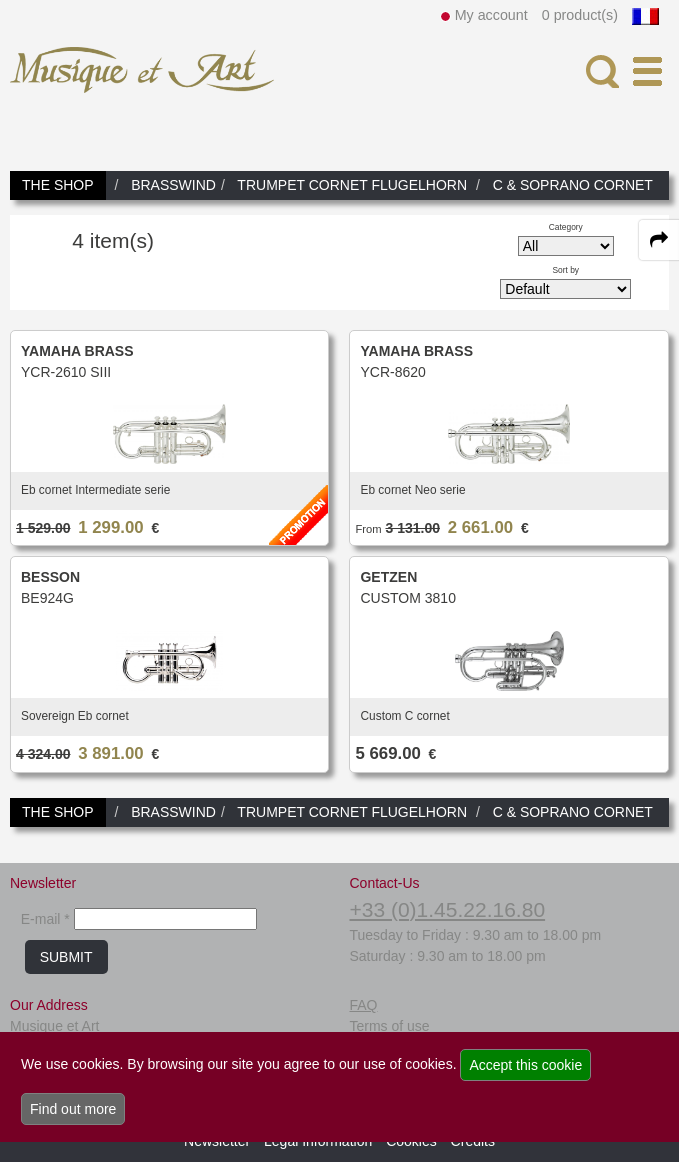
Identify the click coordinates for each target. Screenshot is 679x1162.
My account (491, 15)
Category (566, 227)
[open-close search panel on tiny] (602, 71)
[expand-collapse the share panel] (659, 240)
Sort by (566, 270)
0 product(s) (580, 15)
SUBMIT (66, 957)
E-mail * (45, 919)
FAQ (363, 1005)
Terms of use (389, 1026)
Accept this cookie (525, 1065)
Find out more (73, 1109)
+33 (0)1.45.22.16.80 (447, 909)
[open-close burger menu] (647, 71)
